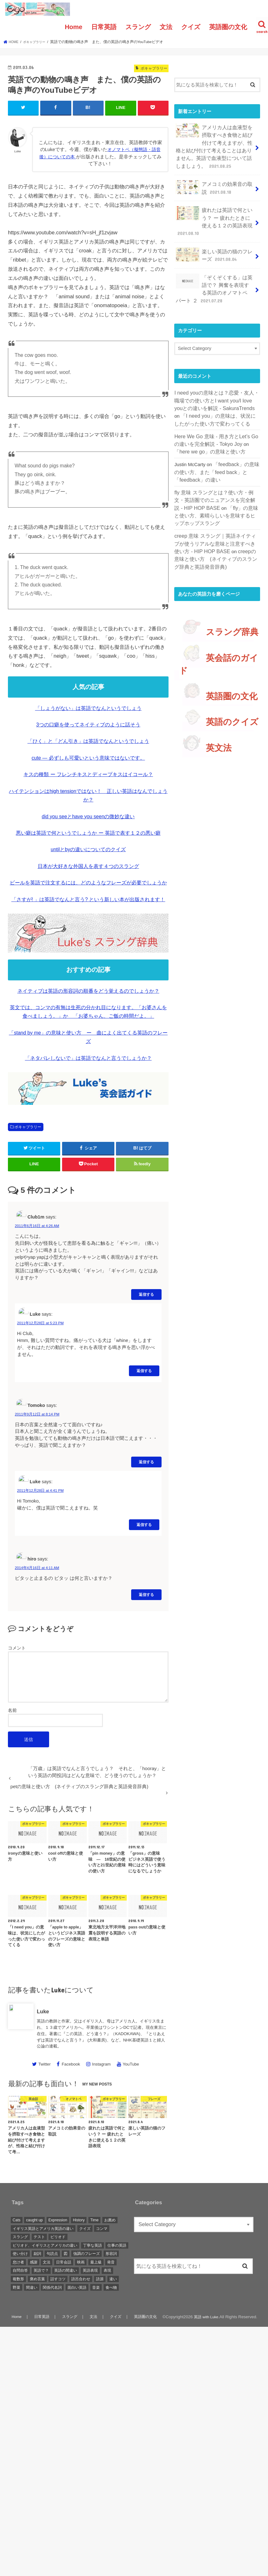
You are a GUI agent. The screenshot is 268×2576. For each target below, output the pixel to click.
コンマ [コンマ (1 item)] (101, 2228)
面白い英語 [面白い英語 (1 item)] (76, 2287)
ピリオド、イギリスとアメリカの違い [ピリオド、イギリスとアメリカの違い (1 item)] (45, 2245)
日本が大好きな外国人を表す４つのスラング (88, 865)
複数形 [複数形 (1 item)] (18, 2278)
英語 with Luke (204, 2316)
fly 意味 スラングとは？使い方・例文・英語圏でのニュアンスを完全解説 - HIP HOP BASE (216, 475)
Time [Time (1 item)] (94, 2219)
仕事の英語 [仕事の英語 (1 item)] (116, 2245)
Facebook (71, 2063)
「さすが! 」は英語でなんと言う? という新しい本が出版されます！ (88, 899)
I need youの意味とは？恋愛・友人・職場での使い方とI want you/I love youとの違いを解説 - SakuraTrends (217, 383)
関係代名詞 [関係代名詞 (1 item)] (52, 2287)
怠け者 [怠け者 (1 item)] (18, 2261)
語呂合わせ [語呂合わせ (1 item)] (80, 2278)
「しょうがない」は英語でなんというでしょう (88, 707)
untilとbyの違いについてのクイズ (88, 849)
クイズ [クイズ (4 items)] (85, 2228)
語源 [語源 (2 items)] (100, 2278)
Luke (43, 2011)
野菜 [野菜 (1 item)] (16, 2287)
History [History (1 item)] (79, 2219)
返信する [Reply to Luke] (144, 1370)
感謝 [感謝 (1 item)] (33, 2261)
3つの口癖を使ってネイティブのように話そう (88, 724)
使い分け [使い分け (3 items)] (20, 2253)
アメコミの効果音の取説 (215, 182)
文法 (166, 26)
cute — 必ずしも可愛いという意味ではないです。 (88, 757)
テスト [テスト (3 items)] (39, 2236)
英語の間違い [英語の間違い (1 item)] (65, 2270)
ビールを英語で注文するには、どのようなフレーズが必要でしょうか (88, 882)
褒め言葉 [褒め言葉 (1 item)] (37, 2278)
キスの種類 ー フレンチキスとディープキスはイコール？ (88, 773)
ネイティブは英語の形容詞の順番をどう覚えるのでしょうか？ (88, 990)
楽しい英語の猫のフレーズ (215, 243)
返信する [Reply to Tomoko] (146, 1461)
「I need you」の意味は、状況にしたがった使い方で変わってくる (216, 397)
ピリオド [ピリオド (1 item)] (58, 2236)
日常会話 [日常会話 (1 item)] (63, 2261)
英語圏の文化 (228, 26)
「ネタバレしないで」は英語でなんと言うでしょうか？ (88, 1057)
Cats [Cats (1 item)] (17, 2219)
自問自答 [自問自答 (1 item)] (20, 2270)
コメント (17, 1647)
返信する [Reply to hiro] (146, 1594)
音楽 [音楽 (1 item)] (96, 2287)
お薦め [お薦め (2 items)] (110, 2219)
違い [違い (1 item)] (113, 2278)
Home (73, 26)
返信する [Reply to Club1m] (146, 1294)
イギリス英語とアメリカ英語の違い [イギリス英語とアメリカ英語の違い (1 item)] (43, 2228)
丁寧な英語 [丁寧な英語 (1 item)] (92, 2245)
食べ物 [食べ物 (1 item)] (111, 2287)
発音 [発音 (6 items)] (111, 2261)
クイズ (190, 26)
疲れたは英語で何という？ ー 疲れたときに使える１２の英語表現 (214, 213)
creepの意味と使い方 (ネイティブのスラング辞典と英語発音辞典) (215, 530)
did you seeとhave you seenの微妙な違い (88, 816)
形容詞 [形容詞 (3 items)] (111, 2253)
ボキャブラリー (28, 1126)
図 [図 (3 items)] (65, 2253)
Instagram (101, 2063)
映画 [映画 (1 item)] (81, 2261)
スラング (138, 26)
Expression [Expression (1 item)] (57, 2219)
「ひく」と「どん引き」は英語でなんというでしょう (88, 741)
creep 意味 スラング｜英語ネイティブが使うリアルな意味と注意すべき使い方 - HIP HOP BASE (217, 516)
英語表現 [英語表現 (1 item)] (90, 2270)
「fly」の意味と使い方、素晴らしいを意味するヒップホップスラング (217, 489)
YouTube (131, 2063)
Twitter (44, 2063)
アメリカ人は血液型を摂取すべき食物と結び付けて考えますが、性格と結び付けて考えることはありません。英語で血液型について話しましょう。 (215, 144)
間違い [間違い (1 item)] (31, 2287)
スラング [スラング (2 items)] (20, 2236)
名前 (12, 1709)
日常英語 (104, 26)
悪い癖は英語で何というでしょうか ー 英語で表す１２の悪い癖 (88, 832)
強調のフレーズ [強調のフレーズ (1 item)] (86, 2253)
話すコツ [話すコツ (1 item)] (58, 2278)
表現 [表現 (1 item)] (107, 2270)
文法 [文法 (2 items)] (46, 2261)
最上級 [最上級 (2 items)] (96, 2261)
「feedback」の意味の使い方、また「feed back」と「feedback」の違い (215, 449)
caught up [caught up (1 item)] (34, 2219)
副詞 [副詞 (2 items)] (37, 2253)
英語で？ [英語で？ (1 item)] (41, 2270)
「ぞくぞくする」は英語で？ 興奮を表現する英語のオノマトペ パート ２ (215, 274)
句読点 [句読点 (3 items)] (52, 2253)
